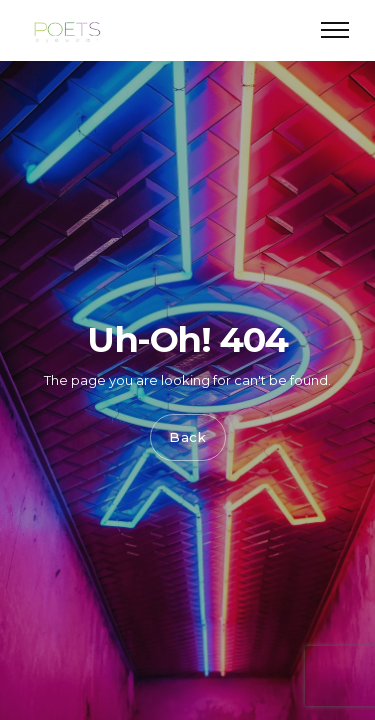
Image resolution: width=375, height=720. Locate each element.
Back (188, 438)
